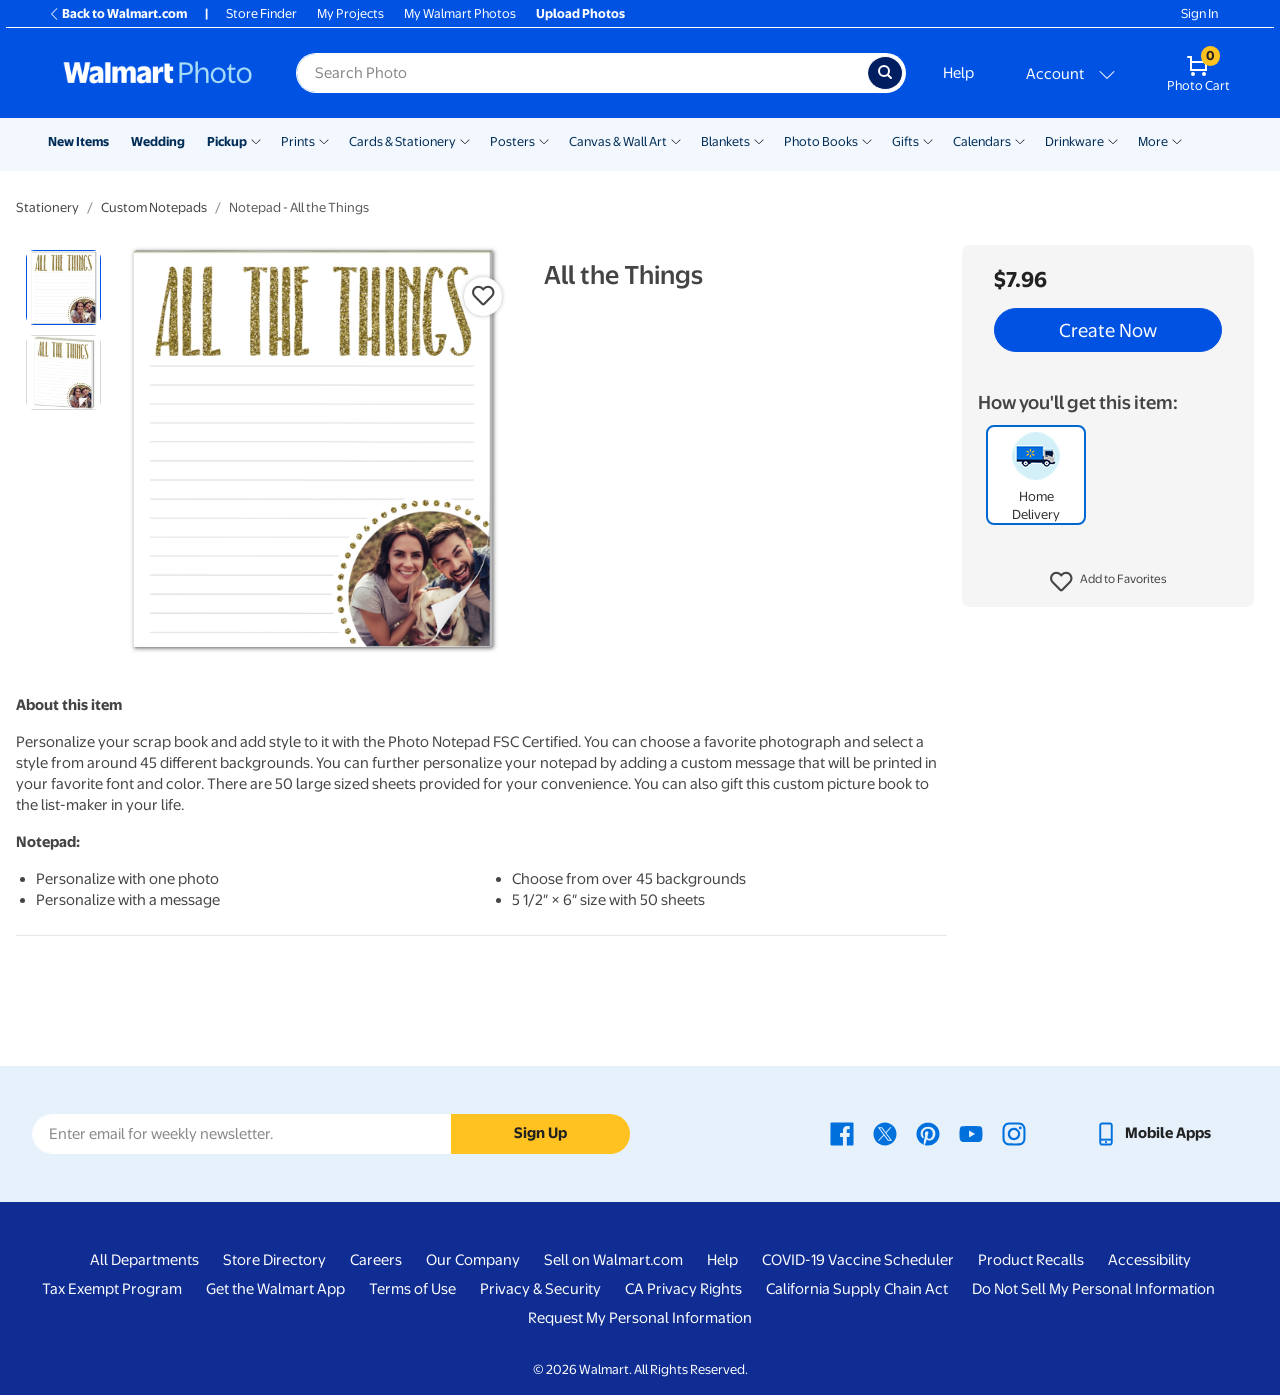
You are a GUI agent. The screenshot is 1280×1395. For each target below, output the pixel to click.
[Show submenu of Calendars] (1020, 140)
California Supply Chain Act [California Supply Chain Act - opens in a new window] (857, 1289)
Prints (298, 141)
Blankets (725, 141)
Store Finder (261, 13)
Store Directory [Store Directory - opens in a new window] (274, 1260)
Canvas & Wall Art (618, 141)
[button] (1108, 582)
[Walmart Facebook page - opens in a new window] (842, 1133)
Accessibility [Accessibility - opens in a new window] (1149, 1260)
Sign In (1199, 13)
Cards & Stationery (402, 141)
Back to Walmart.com (117, 13)
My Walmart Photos (460, 13)
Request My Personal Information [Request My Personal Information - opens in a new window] (640, 1318)
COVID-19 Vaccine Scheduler (858, 1260)
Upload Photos (580, 13)
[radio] (63, 287)
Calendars (982, 141)
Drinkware (1074, 141)
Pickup (227, 141)
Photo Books (821, 141)
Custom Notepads (154, 207)
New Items (78, 141)
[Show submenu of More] (1177, 140)
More (1153, 141)
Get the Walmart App (275, 1289)
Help (958, 73)
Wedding (158, 141)
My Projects (350, 13)
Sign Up (540, 1133)
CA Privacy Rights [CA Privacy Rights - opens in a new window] (683, 1289)
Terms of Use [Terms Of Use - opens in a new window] (412, 1289)
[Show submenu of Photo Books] (867, 140)
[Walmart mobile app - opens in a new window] (1152, 1133)
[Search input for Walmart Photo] (582, 73)
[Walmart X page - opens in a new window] (885, 1133)
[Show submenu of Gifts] (928, 140)
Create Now (1108, 330)
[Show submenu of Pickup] (256, 140)
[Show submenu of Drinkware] (1113, 140)
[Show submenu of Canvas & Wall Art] (676, 140)
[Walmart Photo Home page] (158, 73)
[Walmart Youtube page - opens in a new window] (971, 1133)
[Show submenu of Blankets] (759, 140)
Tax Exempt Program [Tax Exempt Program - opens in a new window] (112, 1289)
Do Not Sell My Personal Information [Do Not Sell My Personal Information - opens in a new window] (1093, 1289)
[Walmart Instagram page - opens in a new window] (1014, 1133)
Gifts (905, 141)
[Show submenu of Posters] (544, 140)
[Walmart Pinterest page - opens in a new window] (928, 1133)
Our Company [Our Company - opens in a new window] (473, 1260)
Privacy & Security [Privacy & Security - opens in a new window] (540, 1289)
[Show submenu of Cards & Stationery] (465, 140)
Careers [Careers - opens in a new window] (376, 1260)
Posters (512, 141)
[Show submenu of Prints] (324, 140)
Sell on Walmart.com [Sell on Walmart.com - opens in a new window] (613, 1260)
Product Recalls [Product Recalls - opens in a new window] (1031, 1260)
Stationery (47, 207)
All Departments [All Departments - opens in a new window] (144, 1260)
